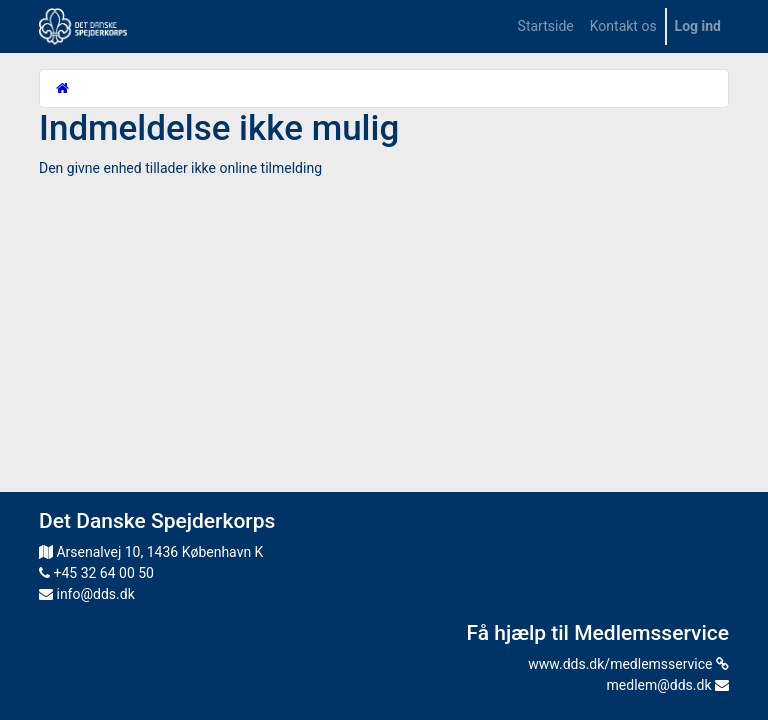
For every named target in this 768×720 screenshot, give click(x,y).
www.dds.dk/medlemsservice (628, 664)
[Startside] (62, 88)
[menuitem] (546, 26)
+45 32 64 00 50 (96, 573)
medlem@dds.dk (668, 685)
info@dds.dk (87, 594)
